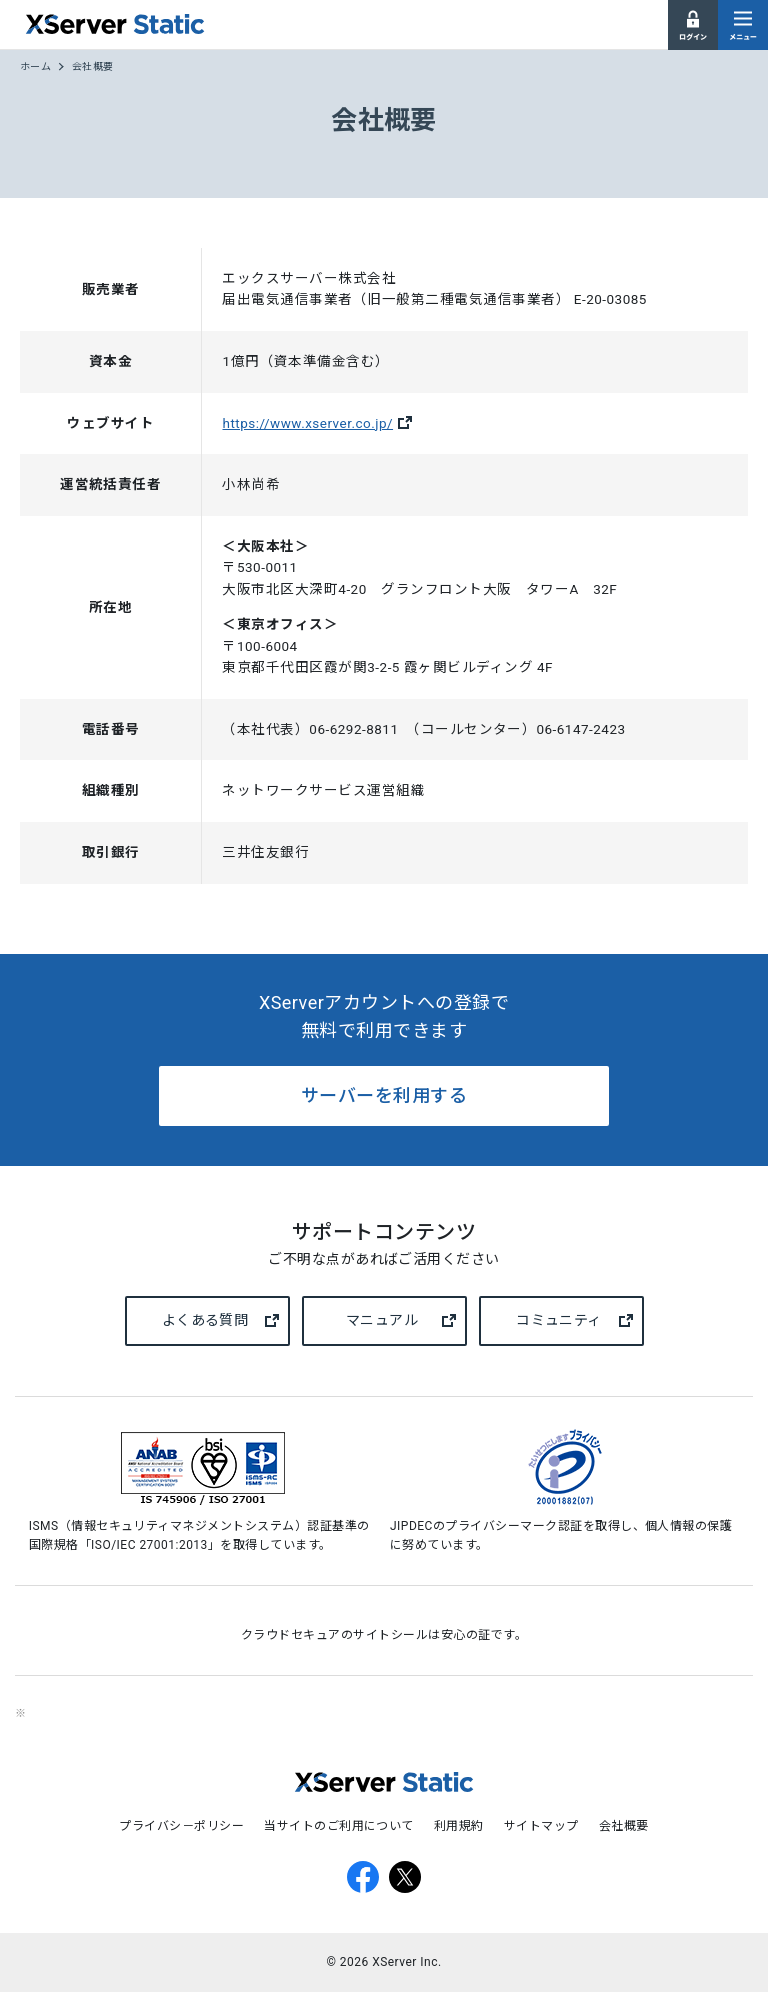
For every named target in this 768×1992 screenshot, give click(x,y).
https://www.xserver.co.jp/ (307, 423)
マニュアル (401, 1321)
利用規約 (459, 1826)
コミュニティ (574, 1321)
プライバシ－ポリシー (181, 1826)
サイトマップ (541, 1826)
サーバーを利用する (384, 1095)
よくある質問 (220, 1321)
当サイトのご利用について (339, 1826)
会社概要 (624, 1826)
